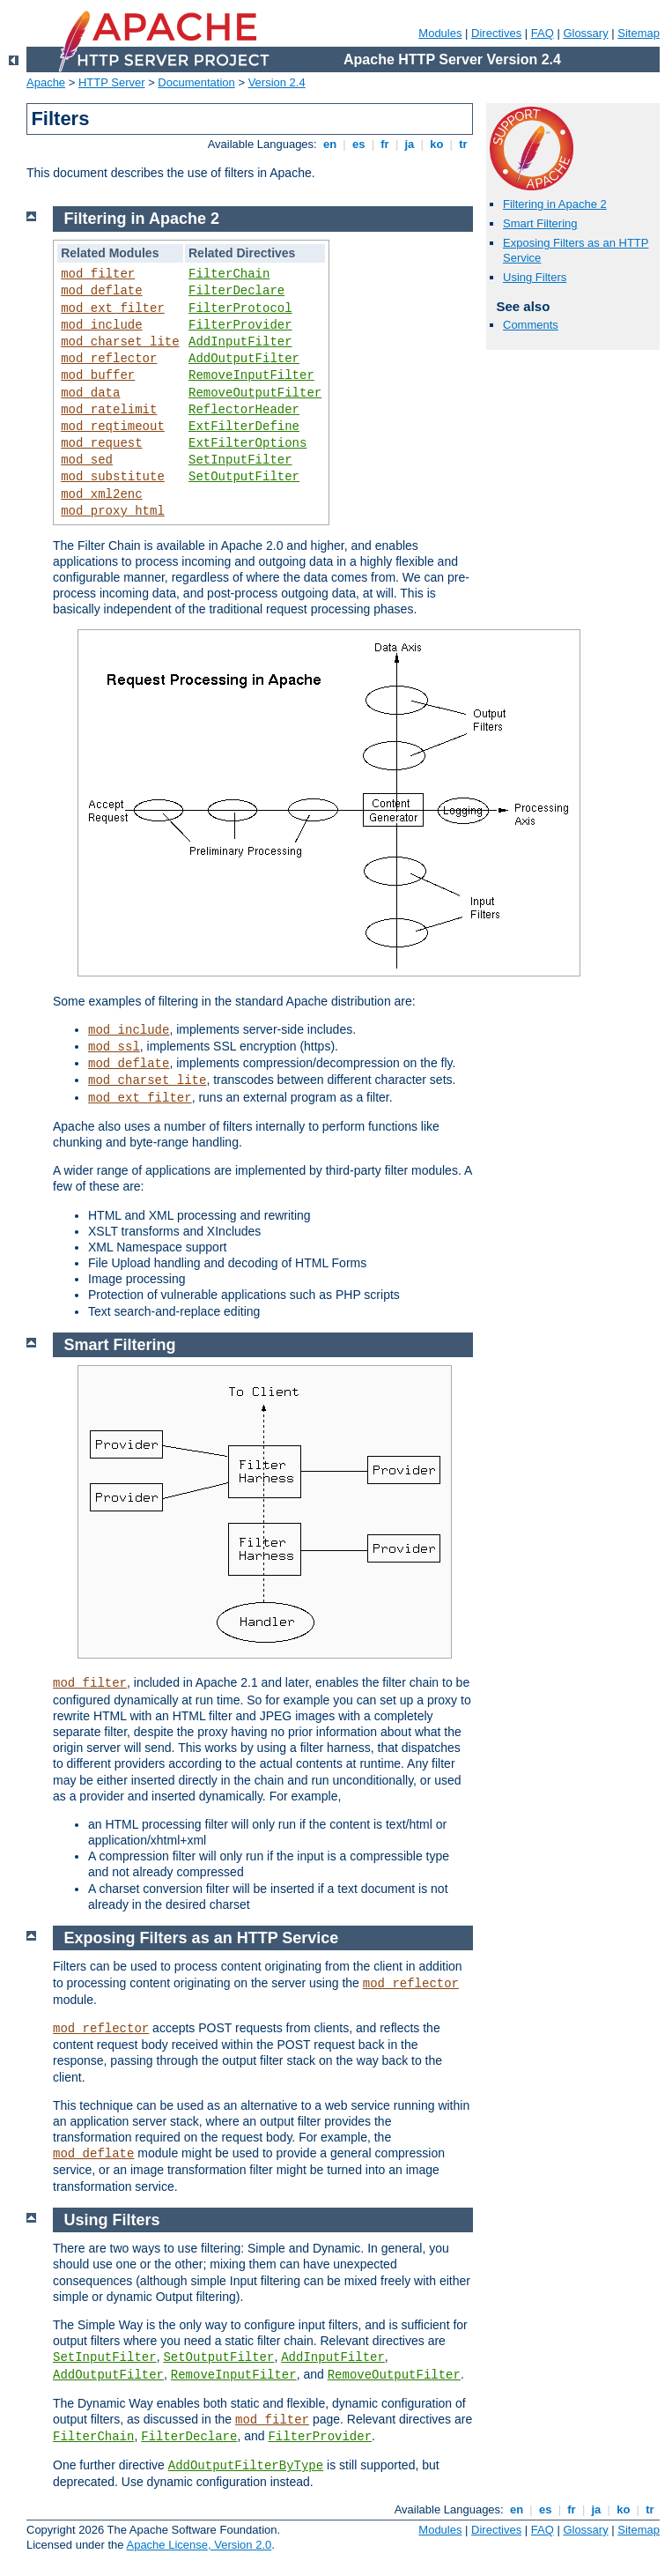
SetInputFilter (240, 460)
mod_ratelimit (109, 410)
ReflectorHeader (243, 410)
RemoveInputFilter (251, 375)
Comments (530, 324)
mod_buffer (98, 375)
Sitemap (638, 33)
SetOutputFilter (243, 477)
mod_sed (87, 460)
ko (437, 144)
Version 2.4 (277, 82)
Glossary (585, 33)
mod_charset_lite (120, 342)
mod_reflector (109, 359)
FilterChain (229, 274)
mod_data (90, 393)
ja (409, 144)
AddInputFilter (240, 342)
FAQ (542, 33)
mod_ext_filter (113, 308)
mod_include (101, 325)
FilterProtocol (240, 308)
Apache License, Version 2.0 (198, 2544)
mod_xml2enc (101, 494)
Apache (45, 82)
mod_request (101, 443)
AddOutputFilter (243, 359)
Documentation (196, 82)
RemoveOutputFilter (254, 393)
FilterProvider (240, 325)
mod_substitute (113, 477)
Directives (496, 33)
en (329, 144)
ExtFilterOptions (247, 443)
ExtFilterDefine (243, 426)
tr (463, 144)
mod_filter (98, 274)
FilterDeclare (236, 291)
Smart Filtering (540, 223)
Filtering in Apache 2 (555, 204)
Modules (440, 33)
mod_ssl (114, 1047)
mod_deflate (101, 291)
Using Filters (534, 277)
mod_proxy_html (113, 511)
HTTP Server (111, 82)
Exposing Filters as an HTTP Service (201, 1938)
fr (385, 144)
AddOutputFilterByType (245, 2466)
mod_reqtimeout (113, 426)
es (358, 144)
